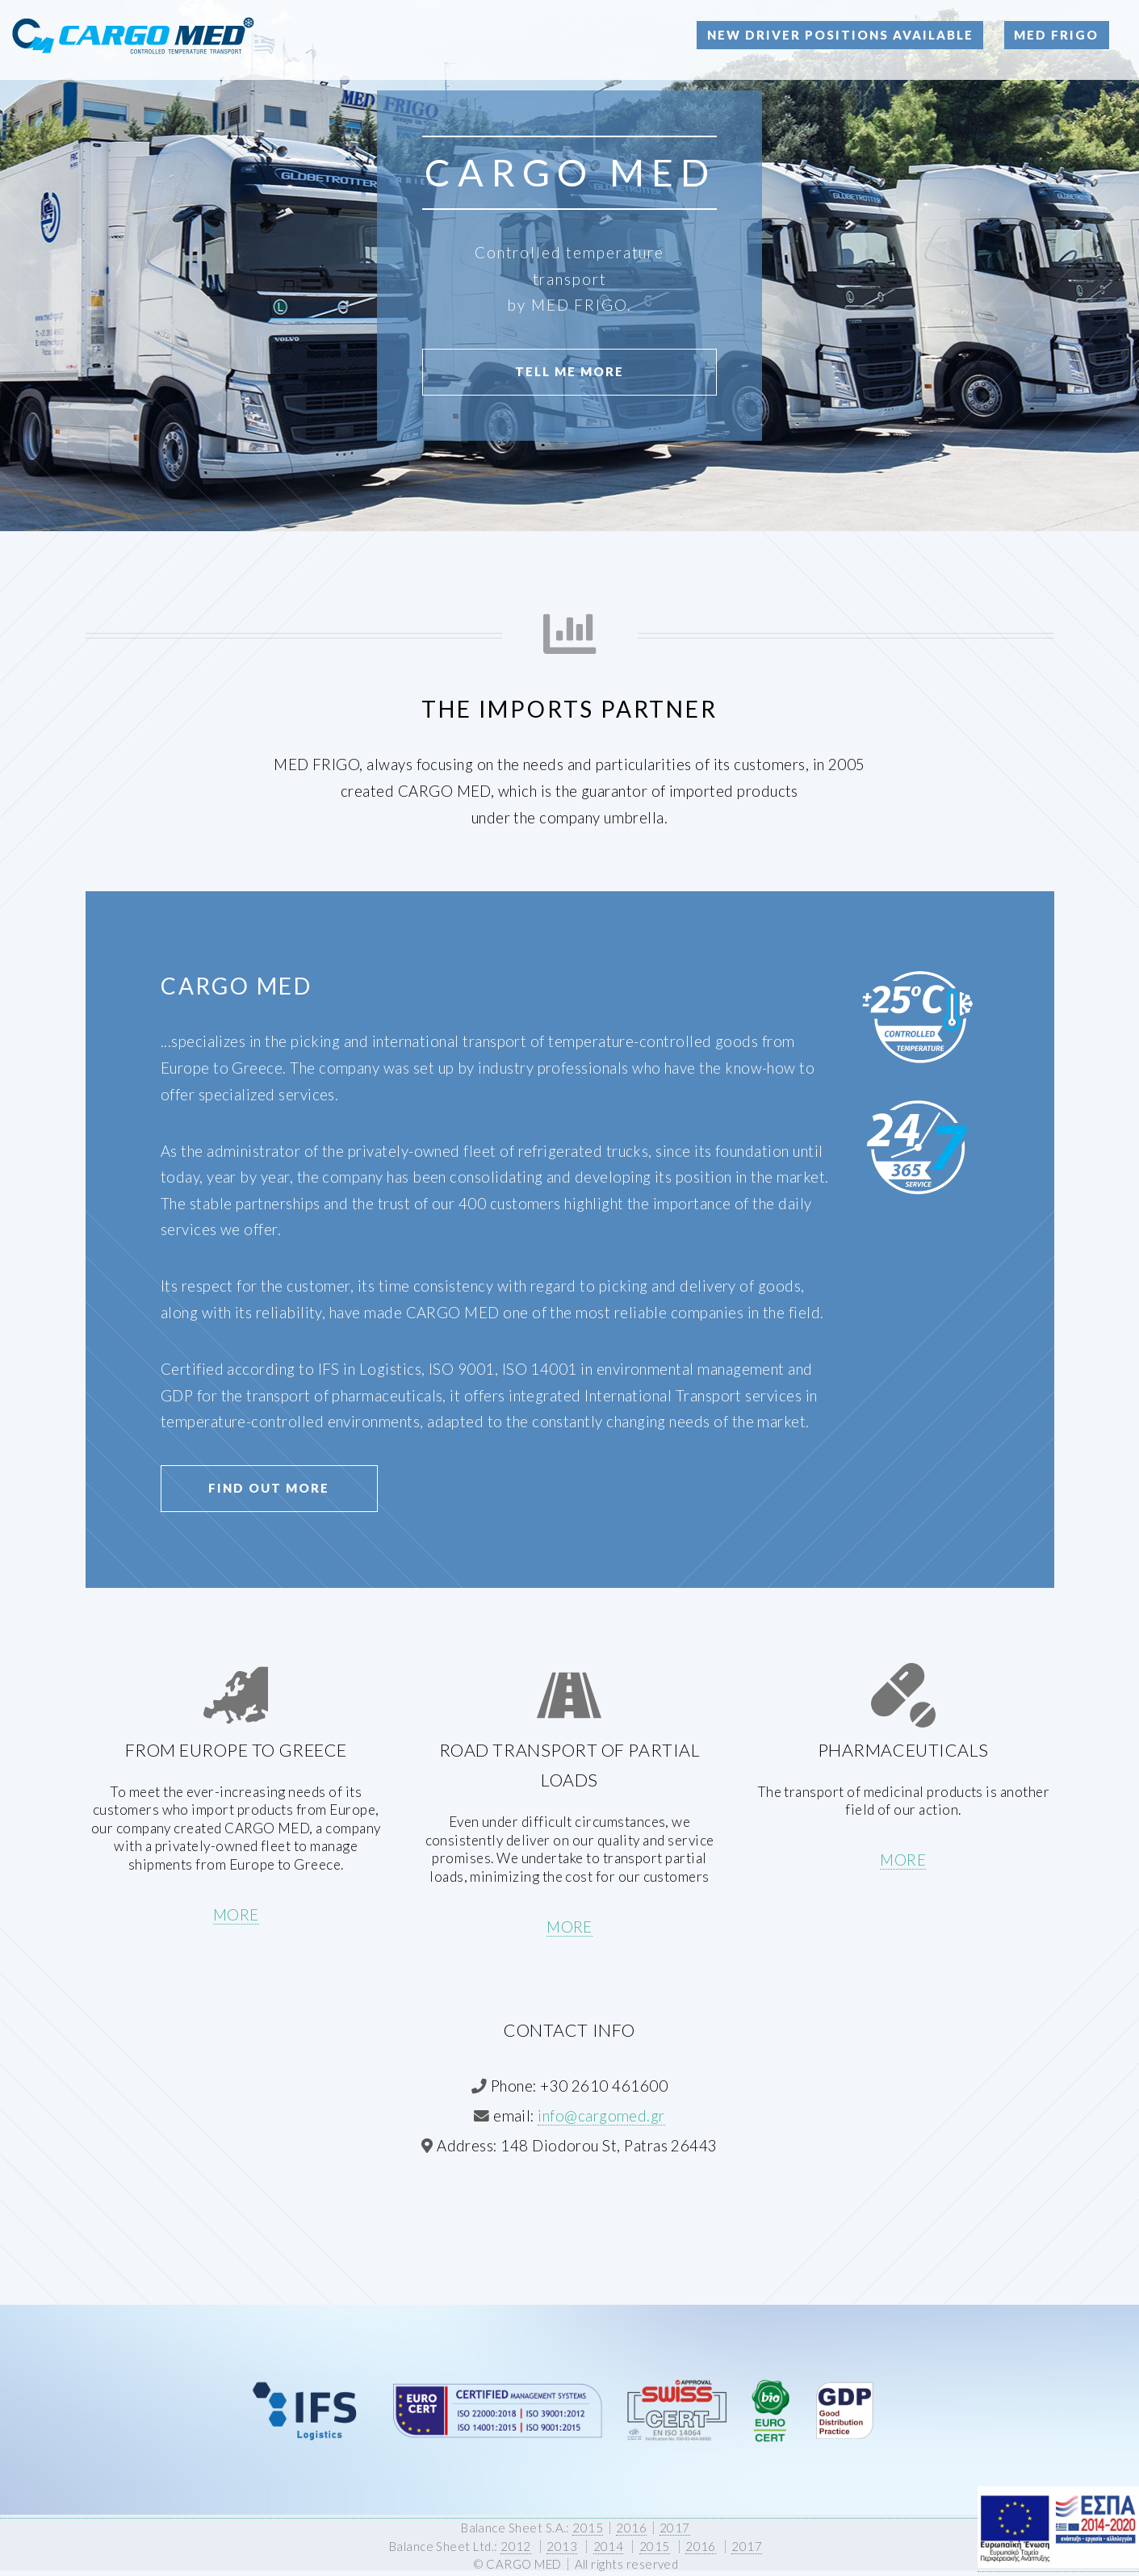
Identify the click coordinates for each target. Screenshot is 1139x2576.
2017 (675, 2527)
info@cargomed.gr (601, 2116)
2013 (561, 2546)
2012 (515, 2546)
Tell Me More (569, 371)
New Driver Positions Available (840, 34)
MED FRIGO (1056, 34)
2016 (631, 2527)
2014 (608, 2546)
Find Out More (268, 1488)
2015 (587, 2527)
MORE (236, 1915)
